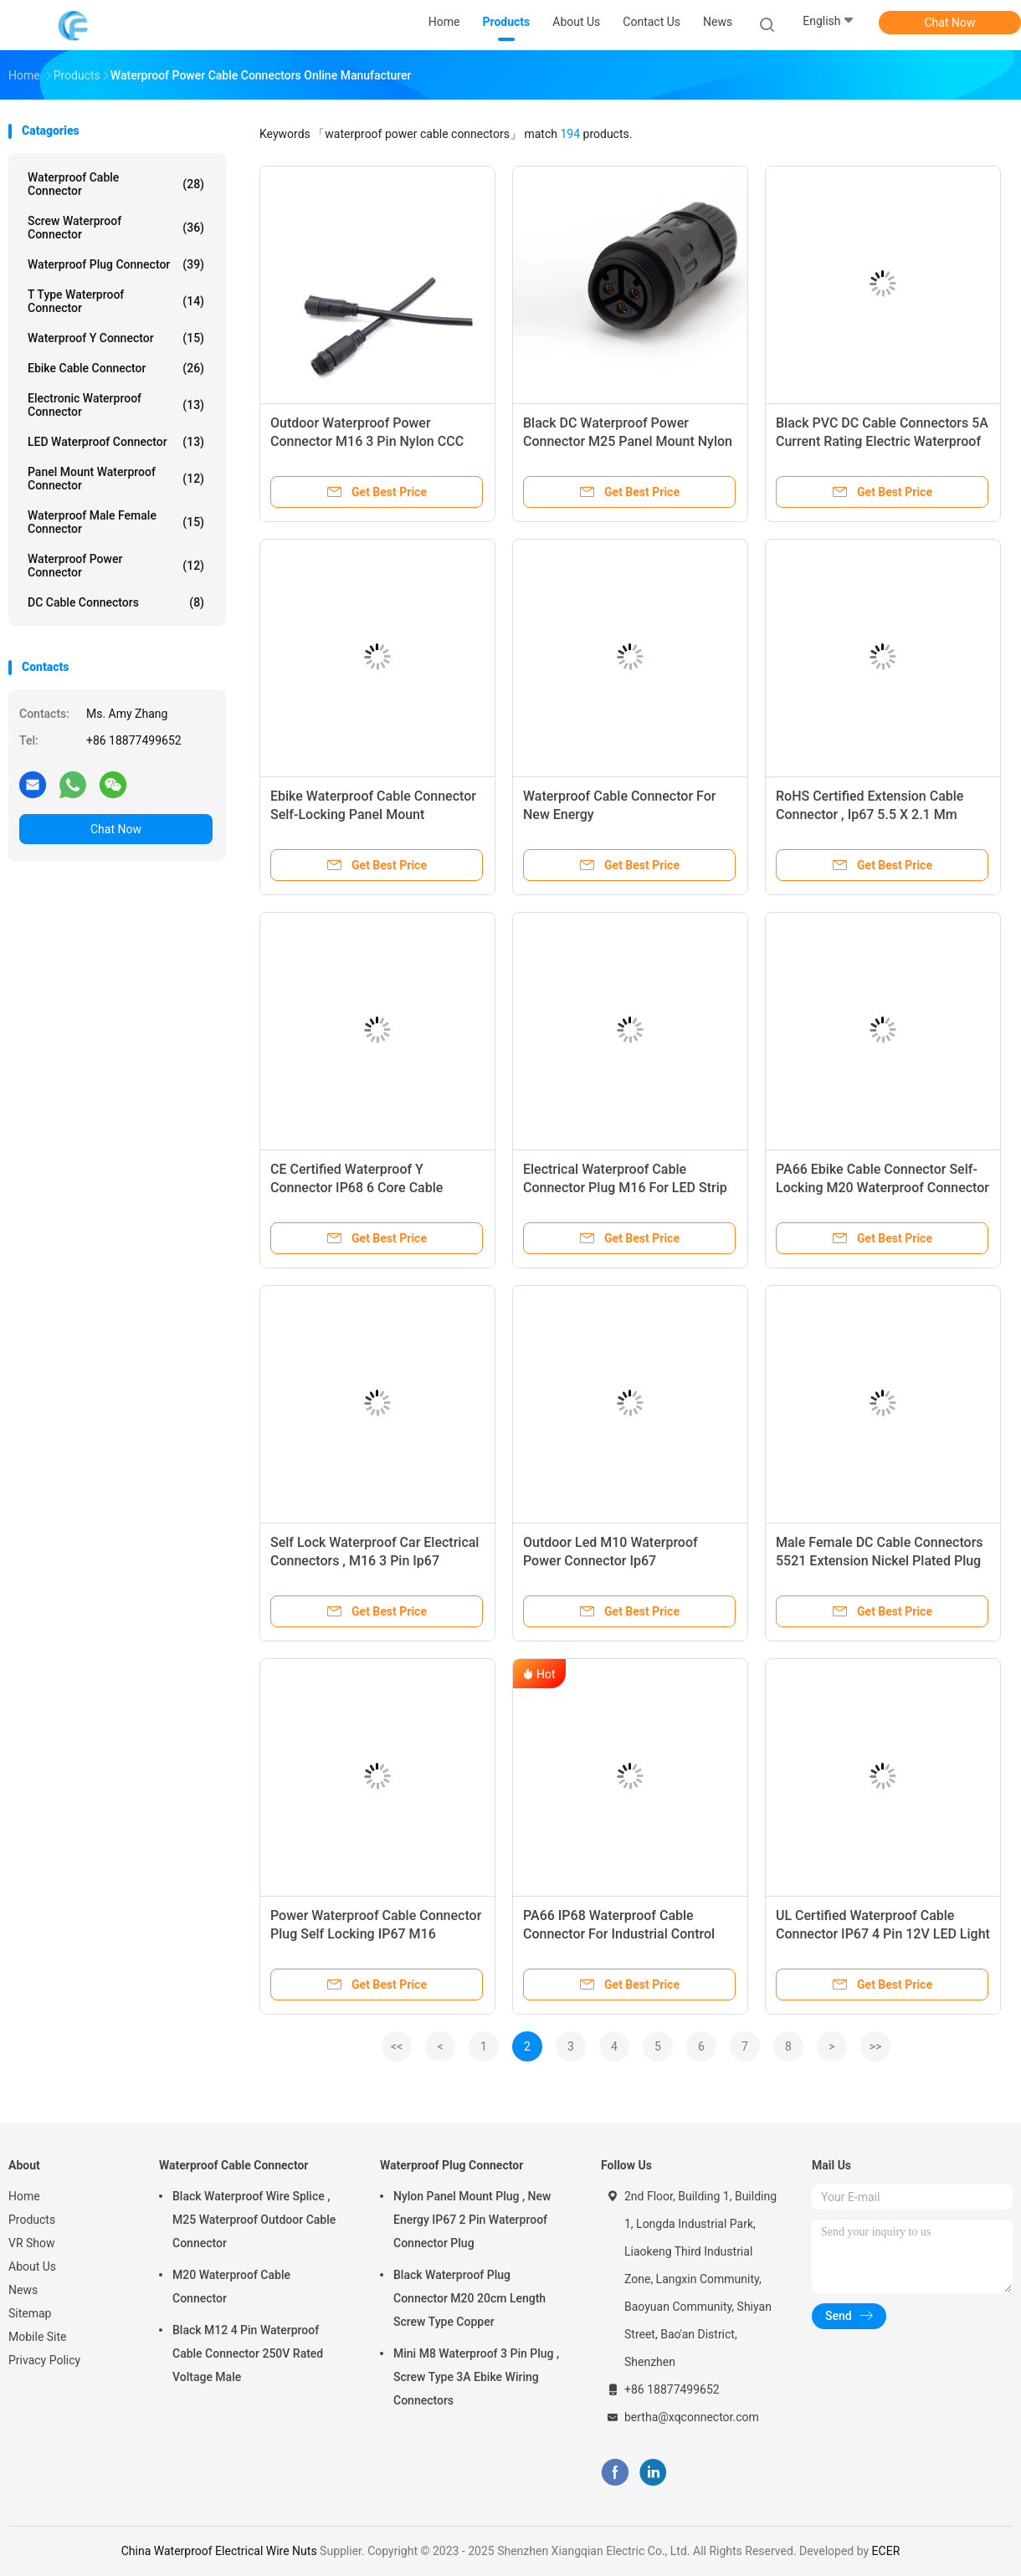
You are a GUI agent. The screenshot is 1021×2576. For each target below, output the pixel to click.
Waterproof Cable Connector (116, 184)
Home (24, 2196)
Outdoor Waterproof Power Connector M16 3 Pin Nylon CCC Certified (367, 441)
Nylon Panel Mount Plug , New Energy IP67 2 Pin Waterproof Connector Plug (472, 2219)
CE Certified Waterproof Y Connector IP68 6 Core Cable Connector (356, 1187)
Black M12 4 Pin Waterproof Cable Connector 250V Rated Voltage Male (247, 2353)
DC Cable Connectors (116, 602)
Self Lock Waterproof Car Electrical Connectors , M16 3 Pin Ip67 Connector (374, 1560)
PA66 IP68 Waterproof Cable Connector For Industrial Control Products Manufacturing (619, 1934)
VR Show (31, 2243)
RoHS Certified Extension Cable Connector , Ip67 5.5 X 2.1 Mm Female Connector (869, 814)
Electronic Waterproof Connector (116, 405)
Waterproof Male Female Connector (116, 522)
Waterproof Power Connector (116, 565)
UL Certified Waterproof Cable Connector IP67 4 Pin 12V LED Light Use (883, 1934)
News (23, 2290)
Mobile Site (37, 2336)
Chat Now (950, 22)
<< (397, 2046)
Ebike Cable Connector (116, 368)
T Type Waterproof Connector (116, 301)
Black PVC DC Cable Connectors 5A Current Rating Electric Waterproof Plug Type (882, 441)
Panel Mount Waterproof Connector (116, 478)
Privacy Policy (44, 2360)
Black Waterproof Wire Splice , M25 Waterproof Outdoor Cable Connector (254, 2219)
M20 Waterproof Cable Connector (231, 2286)
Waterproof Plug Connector (116, 264)
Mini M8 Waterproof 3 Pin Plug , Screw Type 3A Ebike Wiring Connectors (476, 2377)
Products (31, 2219)
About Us (32, 2266)
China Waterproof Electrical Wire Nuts (219, 2551)
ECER (886, 2551)
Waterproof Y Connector (116, 338)
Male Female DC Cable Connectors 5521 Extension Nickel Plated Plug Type (879, 1560)
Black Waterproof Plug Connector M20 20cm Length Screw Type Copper (469, 2298)
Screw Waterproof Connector (116, 227)
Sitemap (29, 2313)
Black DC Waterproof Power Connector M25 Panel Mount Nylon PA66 (627, 441)
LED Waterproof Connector (116, 441)
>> (876, 2046)
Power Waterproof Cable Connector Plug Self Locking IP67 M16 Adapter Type (375, 1934)
